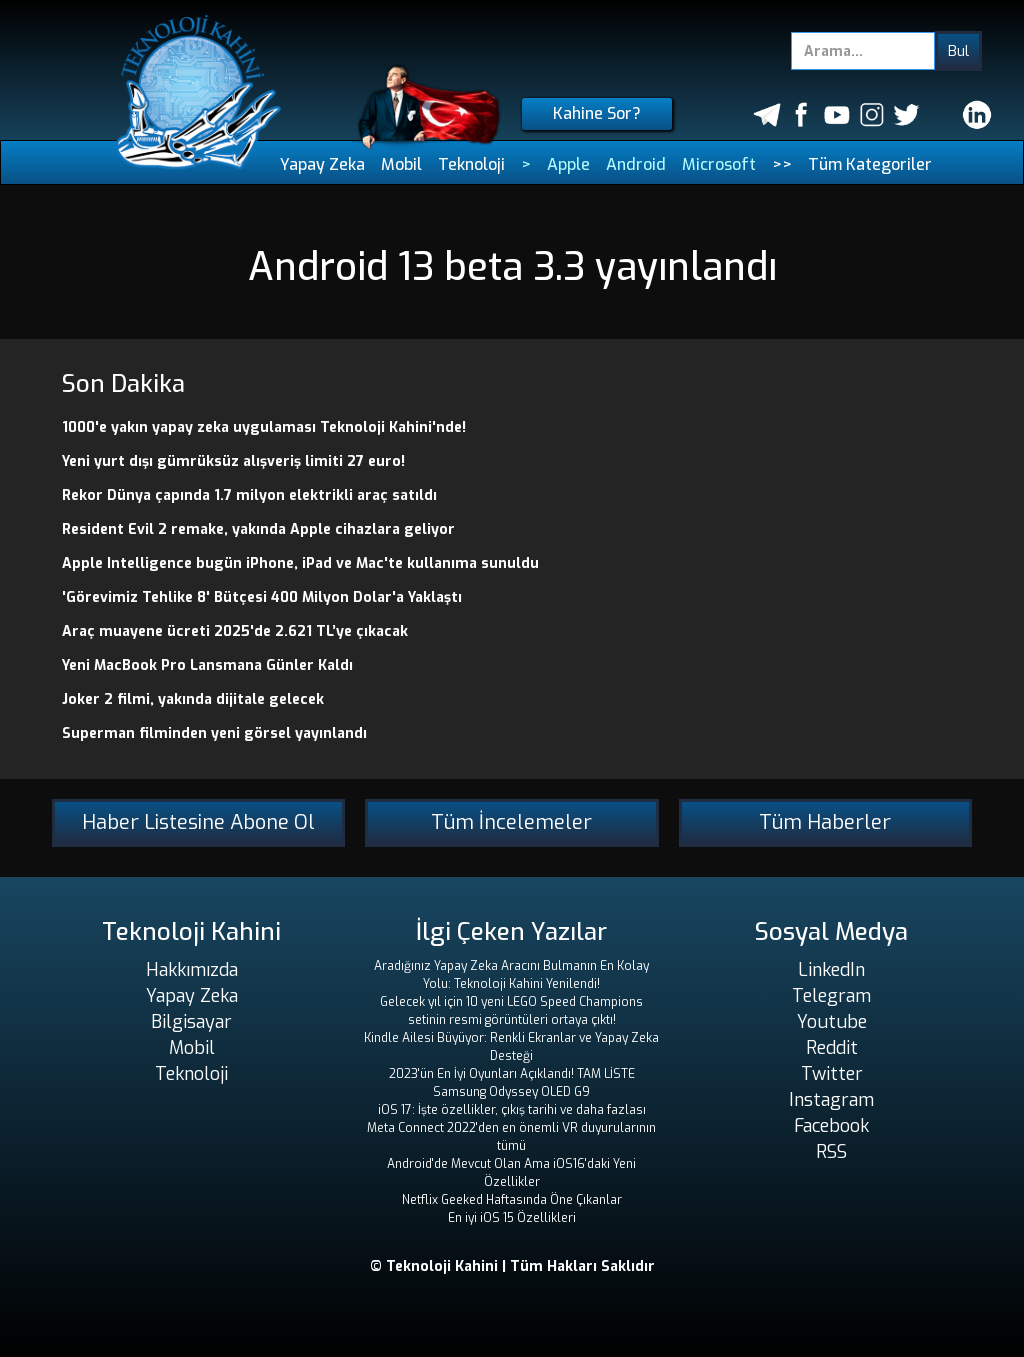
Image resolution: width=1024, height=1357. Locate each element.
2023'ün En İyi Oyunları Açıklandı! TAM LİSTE (512, 1074)
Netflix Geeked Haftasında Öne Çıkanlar (512, 1200)
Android (636, 164)
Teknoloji (471, 164)
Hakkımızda (192, 970)
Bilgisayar (191, 1022)
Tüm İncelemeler (511, 822)
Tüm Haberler (825, 822)
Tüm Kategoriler (870, 164)
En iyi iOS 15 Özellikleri (512, 1218)
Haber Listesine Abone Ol (198, 822)
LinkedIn (831, 970)
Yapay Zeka (322, 164)
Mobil (401, 164)
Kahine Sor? (597, 113)
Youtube (832, 1022)
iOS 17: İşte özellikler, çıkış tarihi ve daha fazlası (512, 1110)
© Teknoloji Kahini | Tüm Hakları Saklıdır (512, 1266)
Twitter (832, 1074)
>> (782, 164)
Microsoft (719, 164)
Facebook (831, 1126)
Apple (568, 164)
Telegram (831, 996)
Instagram (831, 1100)
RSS (831, 1152)
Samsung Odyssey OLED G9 (511, 1092)
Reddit (832, 1048)
